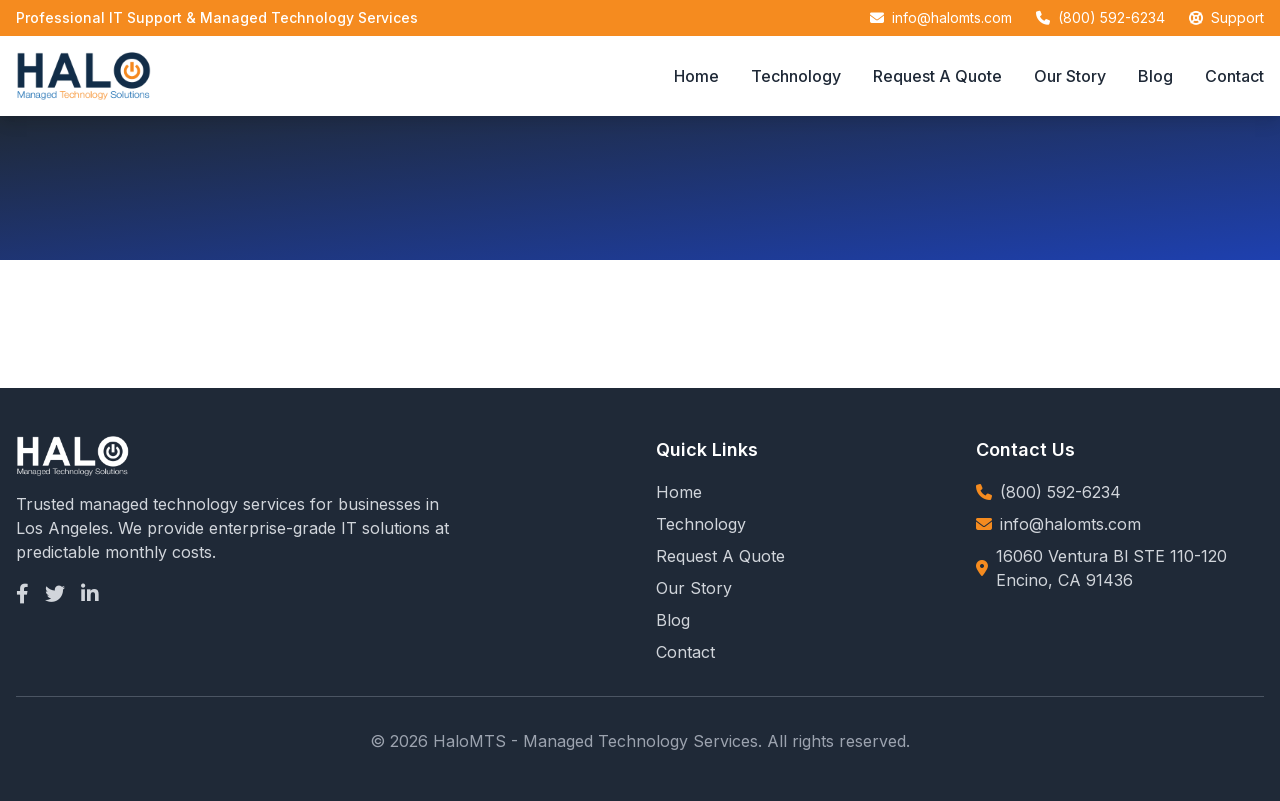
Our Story (1070, 76)
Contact (1234, 76)
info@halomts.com (952, 17)
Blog (1155, 76)
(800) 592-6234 (1111, 17)
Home (696, 76)
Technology (796, 76)
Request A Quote (937, 76)
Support (1237, 17)
